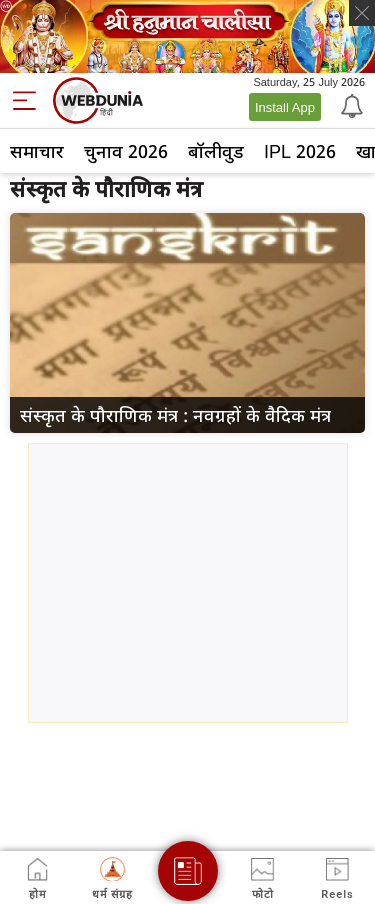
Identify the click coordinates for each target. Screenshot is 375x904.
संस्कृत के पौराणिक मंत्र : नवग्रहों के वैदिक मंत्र (175, 415)
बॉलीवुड (216, 151)
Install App (285, 107)
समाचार (37, 151)
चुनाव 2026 (126, 151)
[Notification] (350, 105)
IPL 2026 (300, 151)
